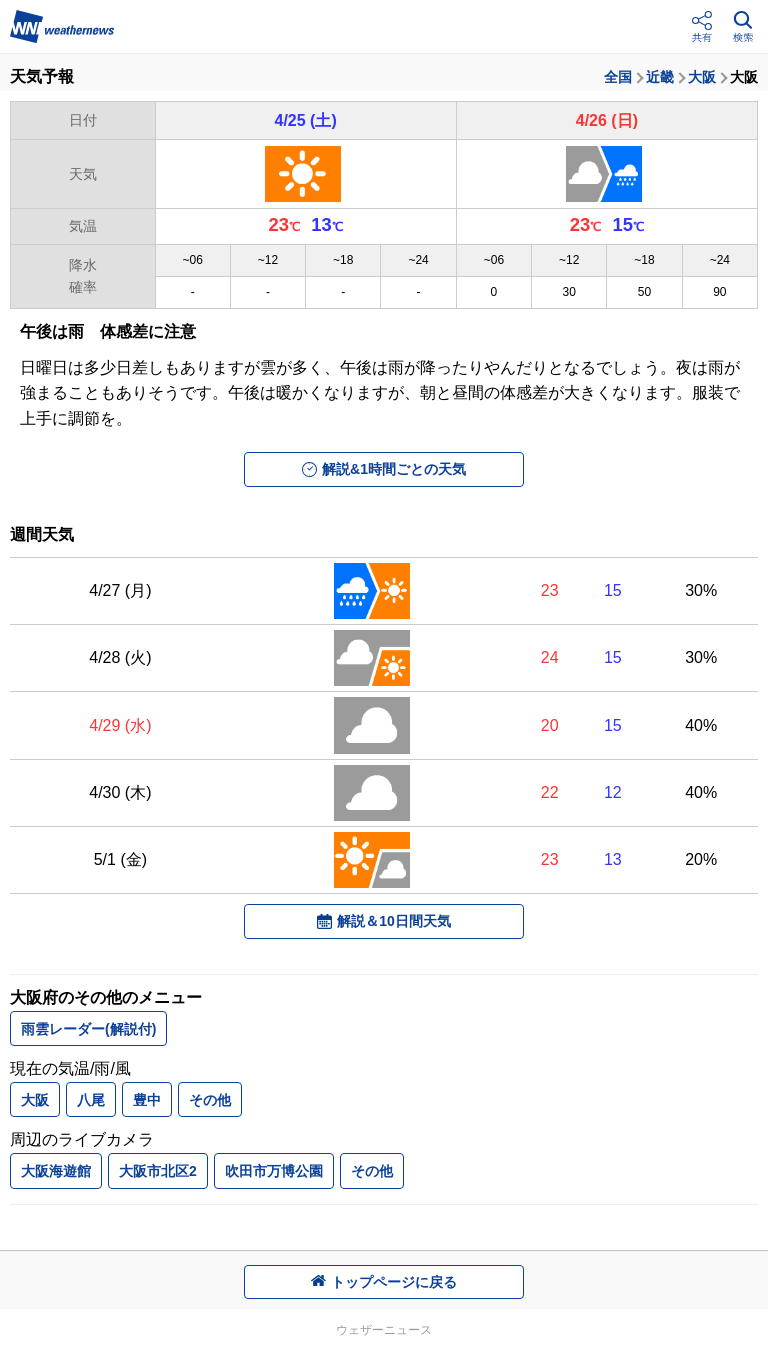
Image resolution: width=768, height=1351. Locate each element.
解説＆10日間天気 (384, 921)
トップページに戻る (384, 1282)
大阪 (702, 77)
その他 (210, 1100)
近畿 (660, 77)
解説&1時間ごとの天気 (384, 469)
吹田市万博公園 (274, 1171)
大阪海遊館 (56, 1171)
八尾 (91, 1100)
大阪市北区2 (158, 1171)
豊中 (147, 1100)
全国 (618, 77)
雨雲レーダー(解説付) (88, 1029)
